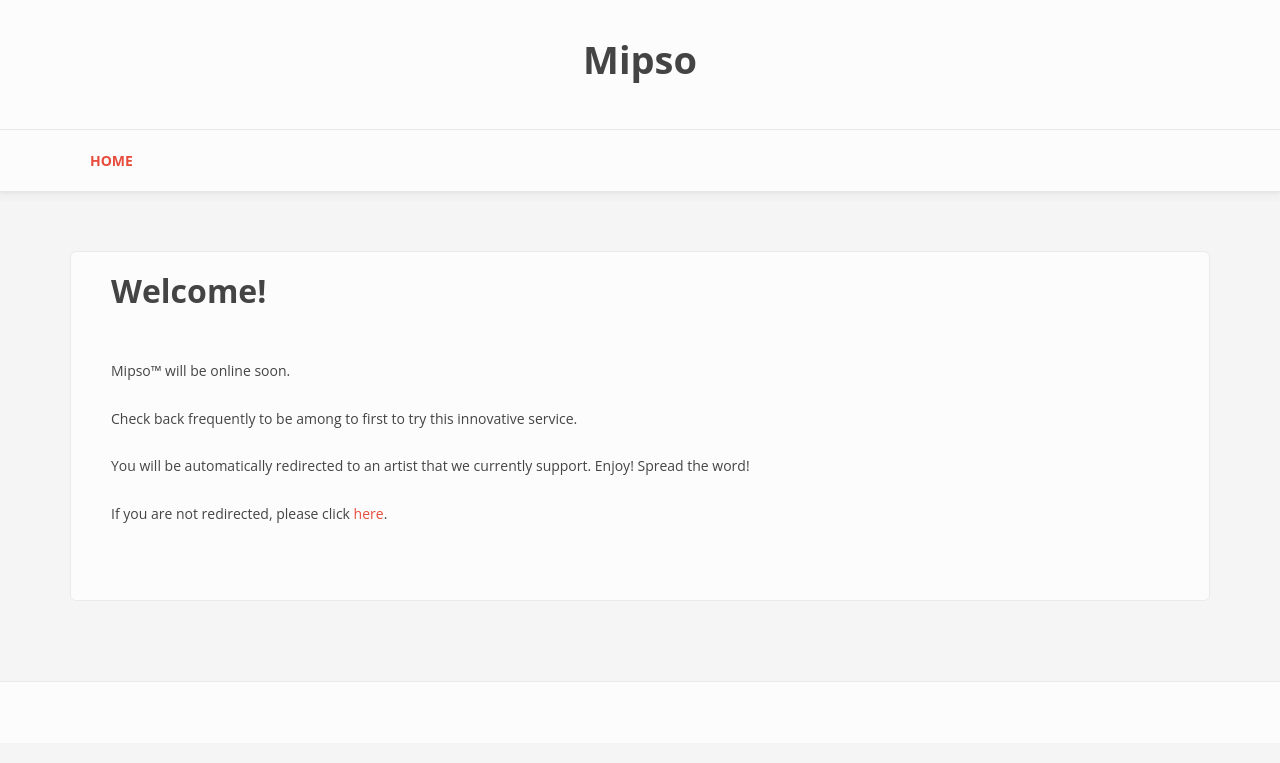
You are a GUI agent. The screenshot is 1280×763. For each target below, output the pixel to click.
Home (111, 160)
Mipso (640, 59)
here (369, 513)
